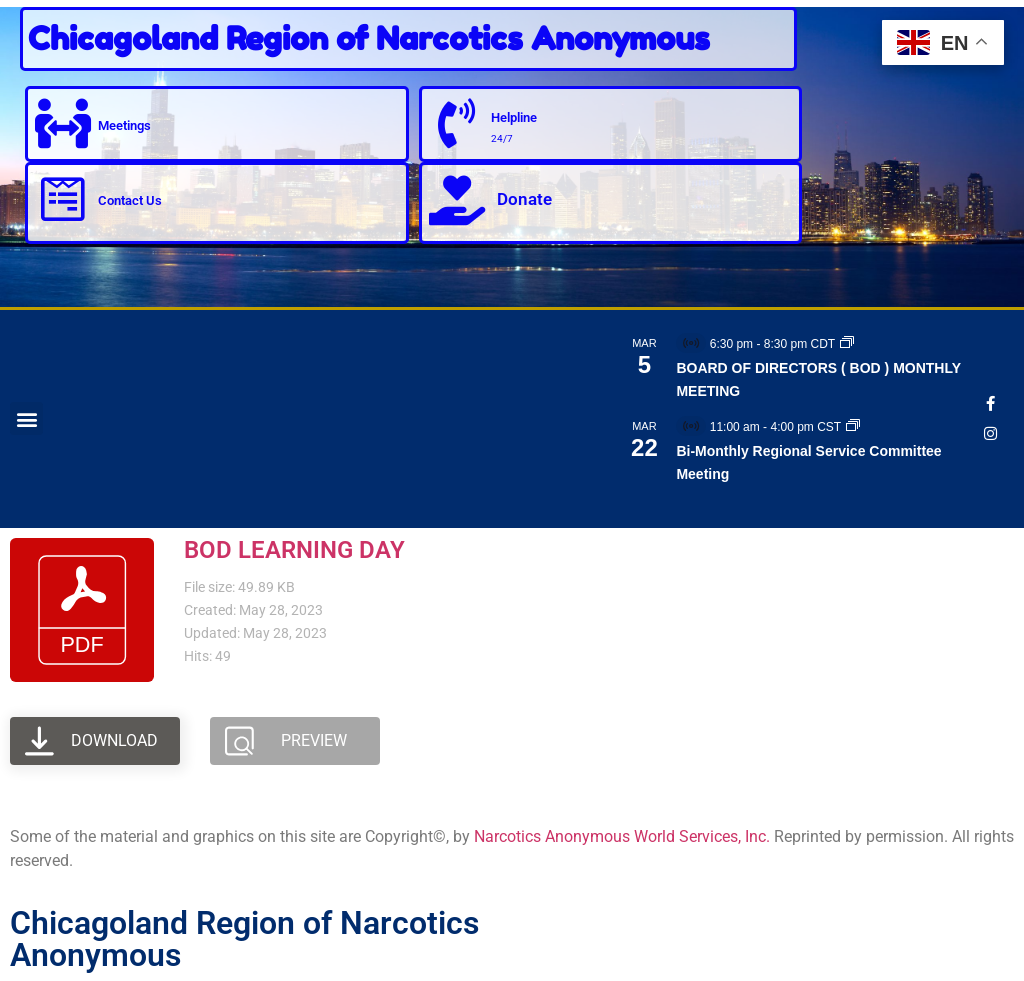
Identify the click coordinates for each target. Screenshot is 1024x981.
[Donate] (457, 200)
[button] (26, 418)
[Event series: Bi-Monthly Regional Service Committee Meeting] (853, 427)
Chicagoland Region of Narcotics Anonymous (369, 38)
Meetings (124, 124)
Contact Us (130, 200)
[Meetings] (63, 124)
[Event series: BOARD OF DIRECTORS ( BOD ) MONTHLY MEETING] (847, 344)
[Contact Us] (63, 200)
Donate (524, 199)
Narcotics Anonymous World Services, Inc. (622, 836)
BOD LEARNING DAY (294, 550)
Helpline (515, 117)
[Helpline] (457, 124)
